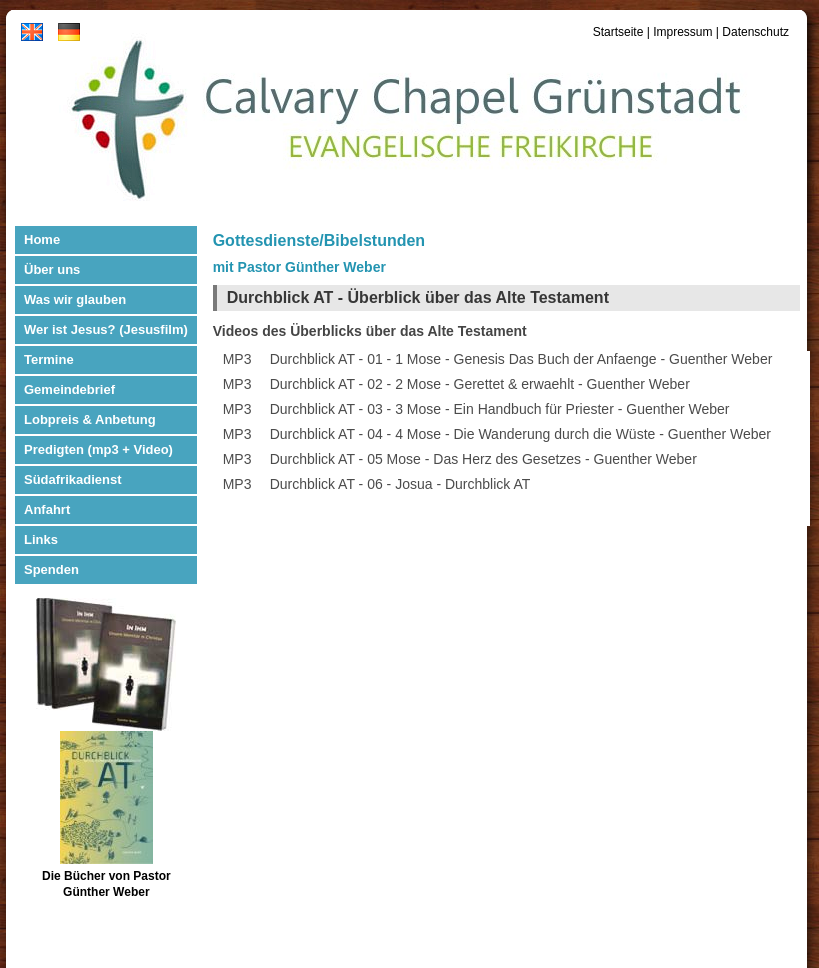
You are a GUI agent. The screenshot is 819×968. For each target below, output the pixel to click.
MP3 (237, 359)
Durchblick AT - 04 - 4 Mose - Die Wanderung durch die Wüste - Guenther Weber (520, 434)
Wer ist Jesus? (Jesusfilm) (106, 329)
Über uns (52, 269)
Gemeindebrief (69, 389)
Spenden (51, 569)
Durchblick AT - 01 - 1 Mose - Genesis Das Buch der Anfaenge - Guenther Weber (521, 359)
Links (41, 539)
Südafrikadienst (73, 479)
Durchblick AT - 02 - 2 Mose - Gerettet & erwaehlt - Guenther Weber (480, 384)
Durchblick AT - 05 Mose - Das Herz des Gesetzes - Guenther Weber (483, 459)
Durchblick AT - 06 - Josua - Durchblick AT (400, 484)
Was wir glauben (75, 299)
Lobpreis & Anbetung (90, 419)
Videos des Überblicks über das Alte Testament (370, 331)
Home (42, 239)
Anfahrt (47, 509)
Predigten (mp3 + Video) (98, 449)
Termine (49, 359)
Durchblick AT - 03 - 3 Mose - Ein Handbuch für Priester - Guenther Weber (500, 409)
